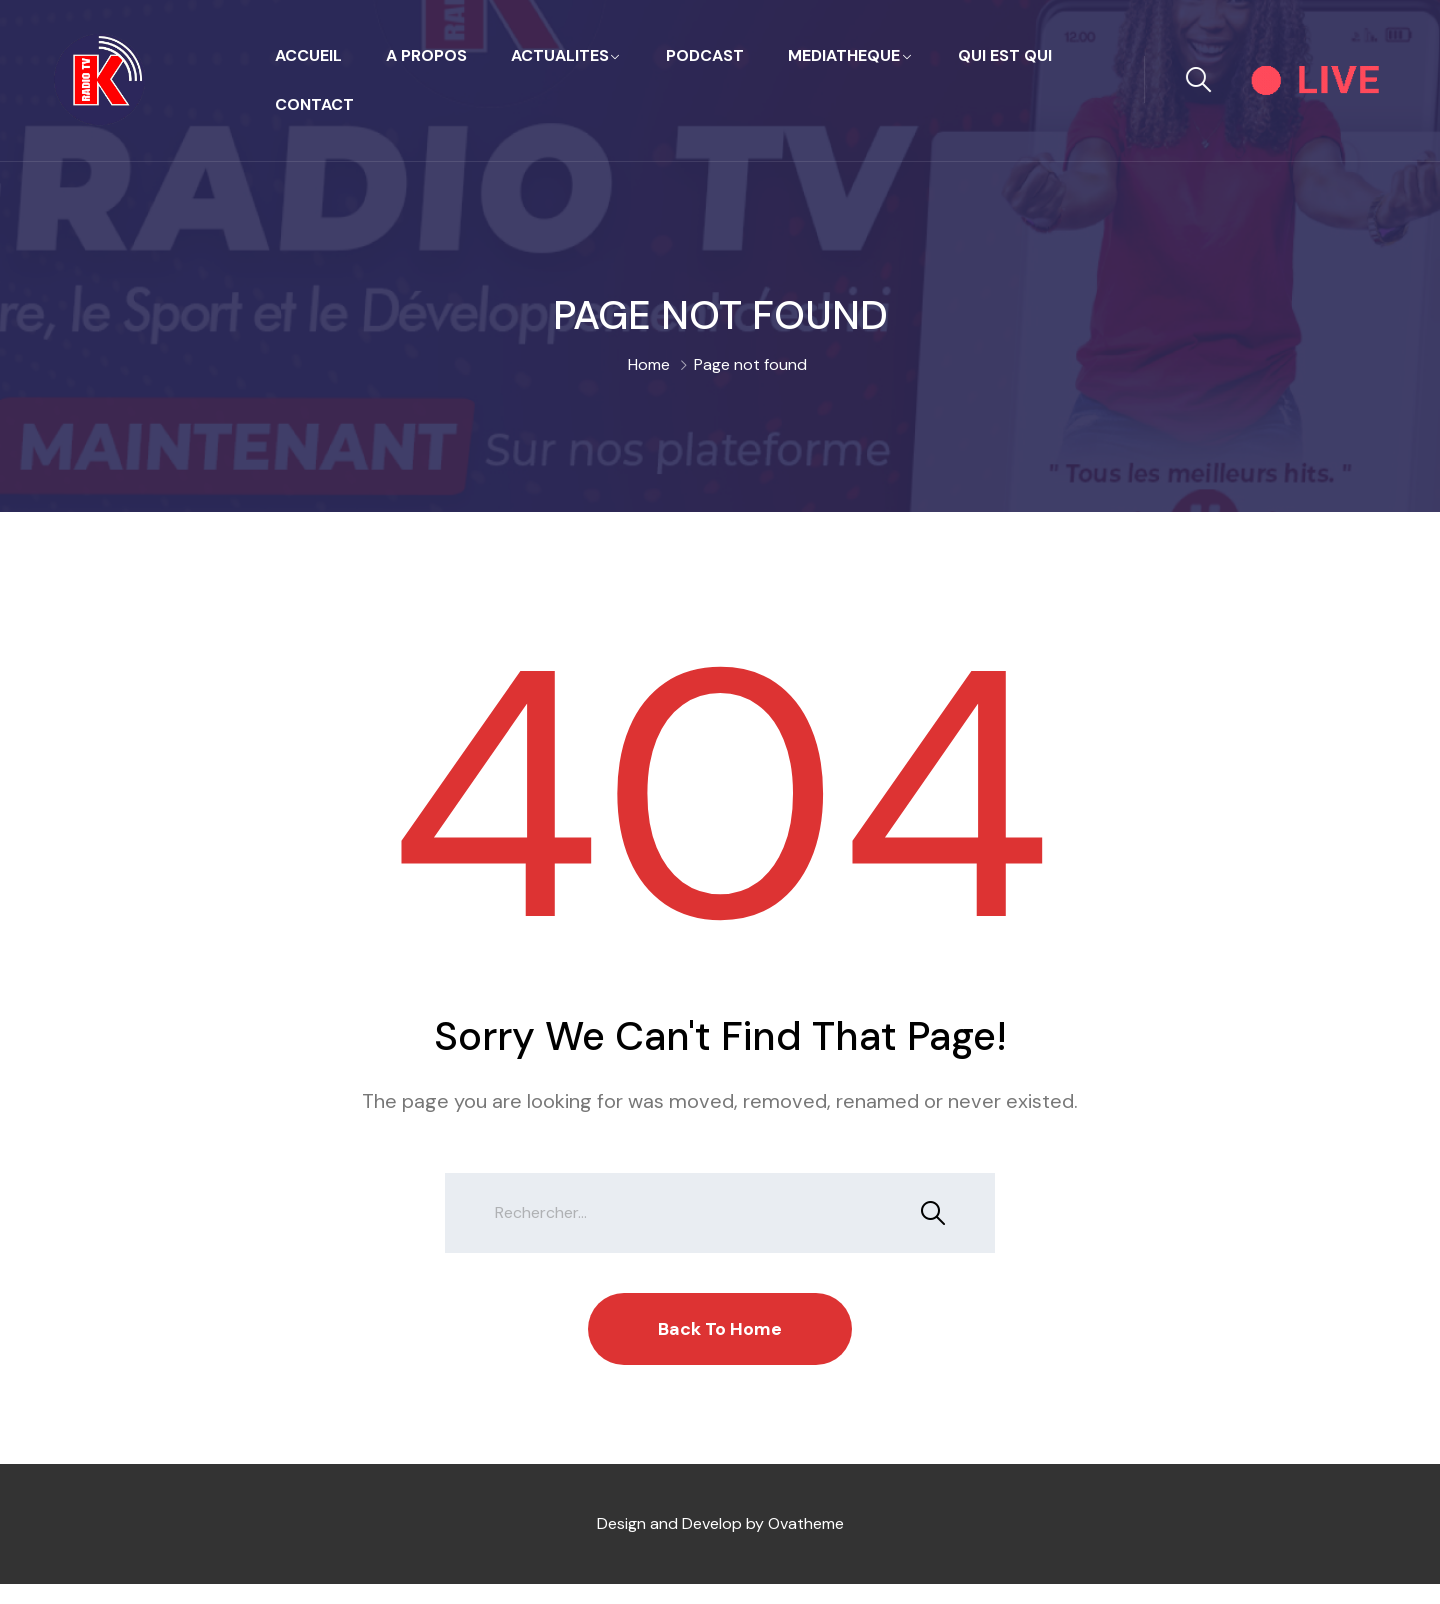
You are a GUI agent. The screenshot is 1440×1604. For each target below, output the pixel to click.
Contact (314, 104)
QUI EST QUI (1005, 55)
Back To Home (720, 1329)
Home (649, 364)
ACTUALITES (560, 55)
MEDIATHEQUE (844, 55)
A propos (426, 55)
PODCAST (705, 55)
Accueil (308, 55)
